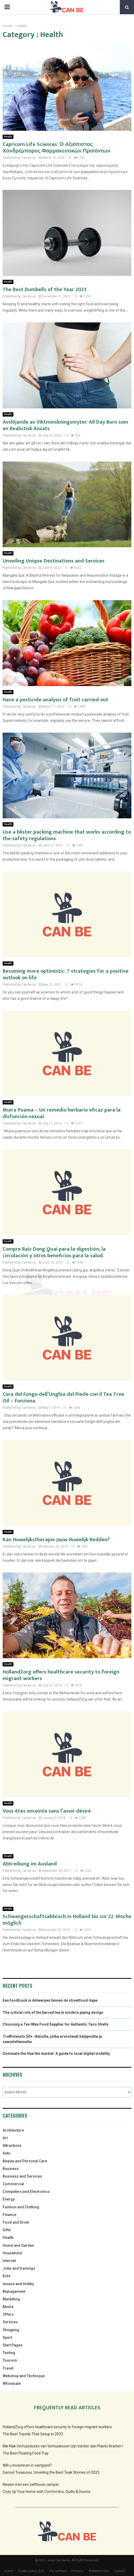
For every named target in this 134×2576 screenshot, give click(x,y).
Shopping (11, 2330)
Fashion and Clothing (21, 2207)
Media (8, 2307)
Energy (9, 2199)
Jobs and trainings (19, 2268)
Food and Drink (16, 2222)
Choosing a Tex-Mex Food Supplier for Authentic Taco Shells (56, 2024)
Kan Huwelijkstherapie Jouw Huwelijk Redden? (56, 1539)
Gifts (7, 2230)
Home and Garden (18, 2245)
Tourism (10, 2360)
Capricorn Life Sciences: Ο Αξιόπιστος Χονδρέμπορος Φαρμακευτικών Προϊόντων (56, 147)
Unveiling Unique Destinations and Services (54, 560)
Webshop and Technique (24, 2376)
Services (10, 2322)
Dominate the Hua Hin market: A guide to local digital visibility (56, 2053)
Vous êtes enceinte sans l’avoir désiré (47, 1811)
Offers (8, 2314)
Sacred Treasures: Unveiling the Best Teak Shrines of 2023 (51, 2472)
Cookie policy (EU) (31, 2571)
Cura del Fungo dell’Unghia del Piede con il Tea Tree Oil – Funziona (63, 1397)
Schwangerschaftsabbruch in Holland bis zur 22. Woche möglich (67, 1920)
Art (5, 2138)
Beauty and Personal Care (25, 2161)
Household (12, 2253)
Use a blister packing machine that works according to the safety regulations (67, 835)
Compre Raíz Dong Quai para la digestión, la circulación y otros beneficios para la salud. (54, 1252)
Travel (8, 2368)
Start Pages (13, 2345)
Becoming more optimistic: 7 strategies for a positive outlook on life (65, 974)
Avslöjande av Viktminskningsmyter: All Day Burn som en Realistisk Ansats (65, 425)
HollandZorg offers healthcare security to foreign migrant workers (61, 1675)
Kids (7, 2276)
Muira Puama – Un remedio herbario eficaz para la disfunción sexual (62, 1113)
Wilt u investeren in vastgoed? (27, 2465)
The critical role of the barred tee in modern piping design (53, 2012)
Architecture (13, 2130)
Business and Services (22, 2176)
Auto (7, 2153)
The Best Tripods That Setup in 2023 (33, 2434)
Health (8, 136)
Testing (9, 2353)
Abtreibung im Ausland (30, 1863)
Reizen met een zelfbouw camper (31, 2484)
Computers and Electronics (26, 2191)
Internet (9, 2261)
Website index (99, 2571)
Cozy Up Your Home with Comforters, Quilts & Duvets (46, 2491)
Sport (7, 2337)
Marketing (11, 2299)
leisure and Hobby (18, 2284)
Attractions (12, 2145)
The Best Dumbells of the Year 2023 (44, 289)
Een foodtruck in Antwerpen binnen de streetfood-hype (50, 2000)
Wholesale (12, 2383)
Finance (9, 2215)
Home (8, 2571)
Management (14, 2291)
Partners (77, 2571)
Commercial (13, 2184)
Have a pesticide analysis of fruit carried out (55, 699)
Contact (120, 2571)
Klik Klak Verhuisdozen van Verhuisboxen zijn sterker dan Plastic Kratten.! (63, 2446)
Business (11, 2169)
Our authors (57, 2571)
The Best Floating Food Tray (26, 2453)
